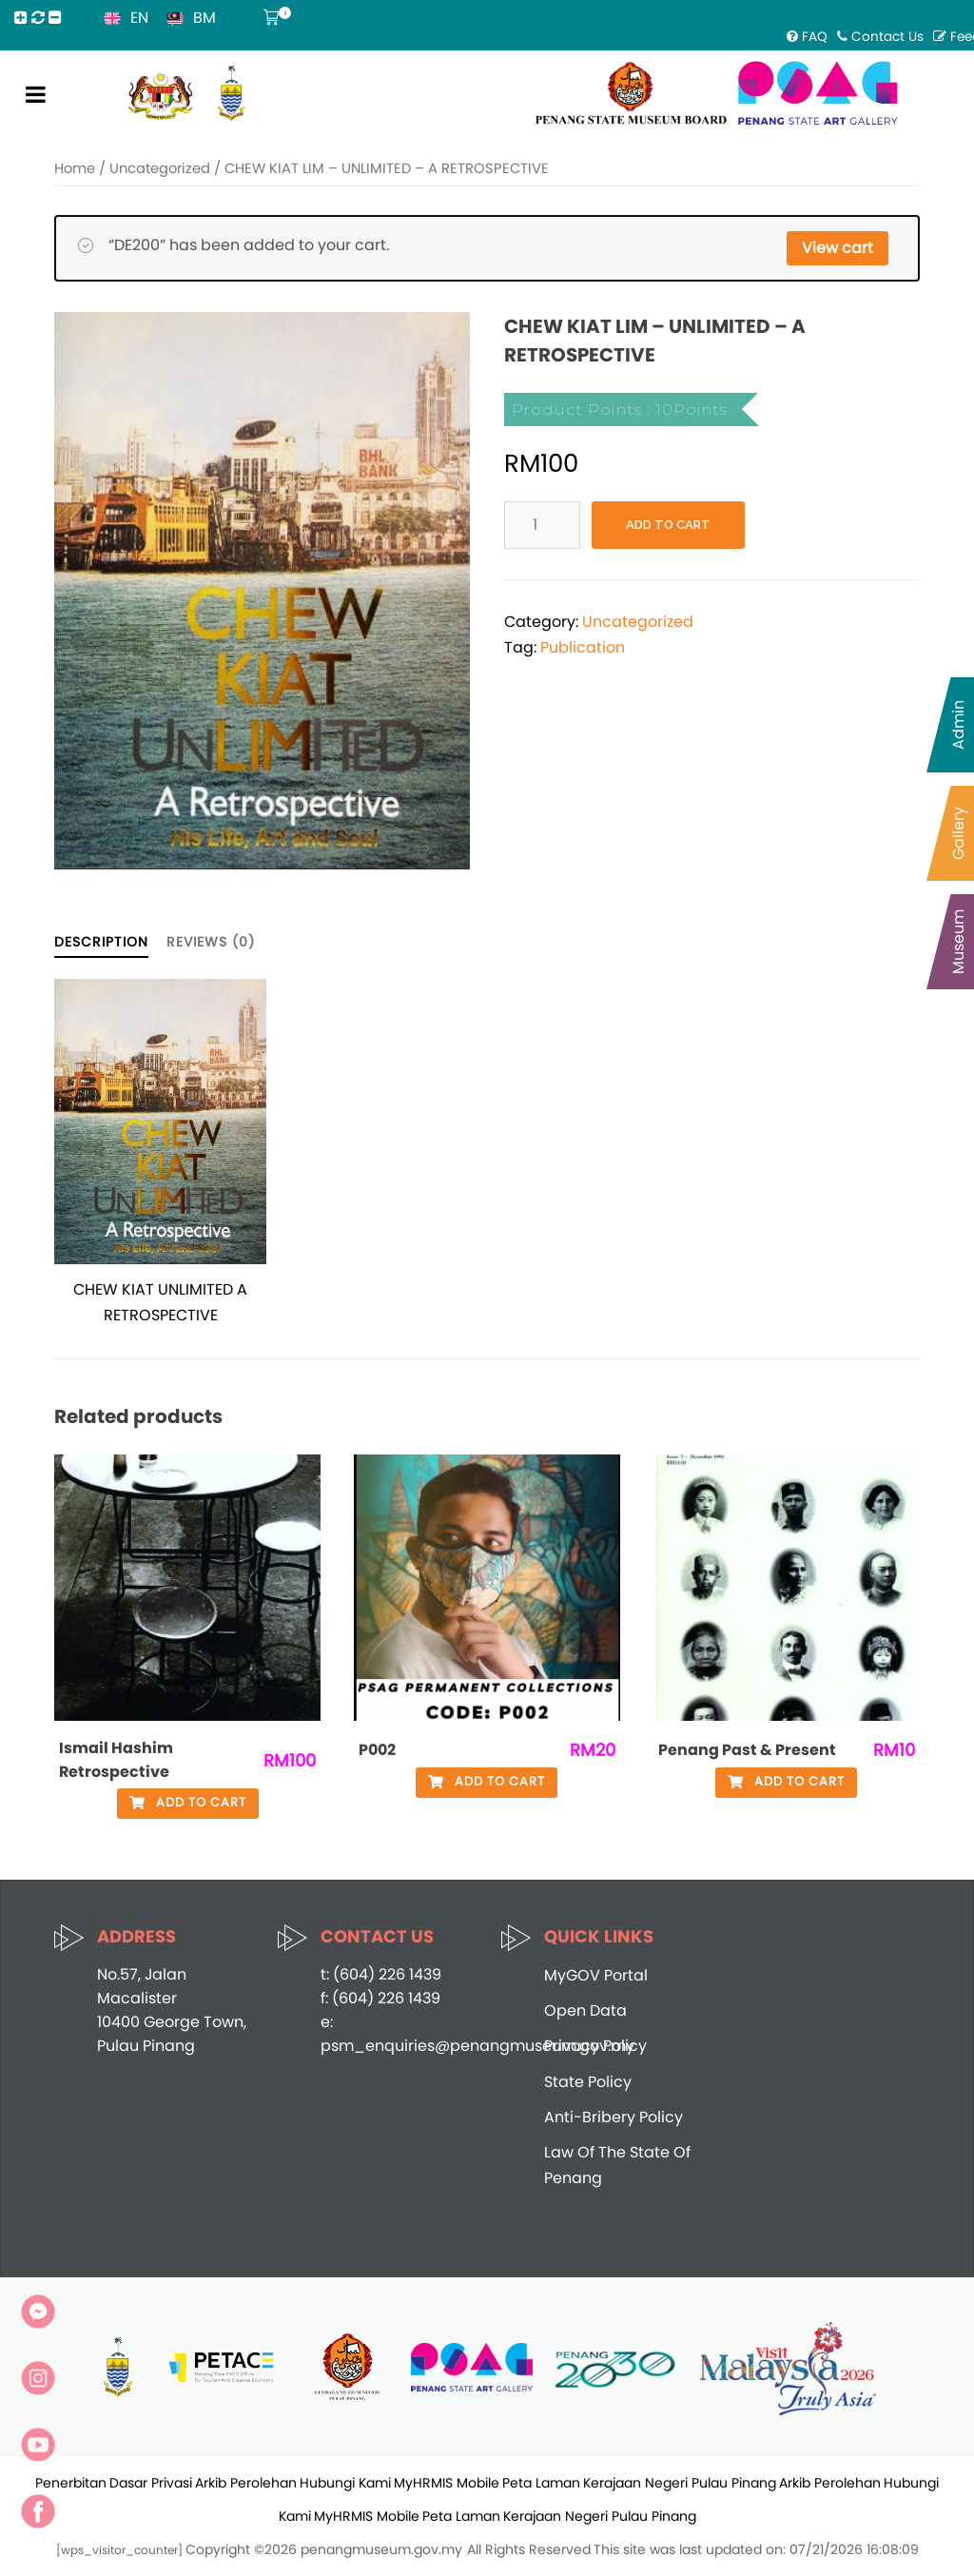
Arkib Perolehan (246, 2482)
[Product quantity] (542, 525)
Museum (958, 941)
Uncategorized (159, 168)
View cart (837, 248)
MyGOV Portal (596, 1975)
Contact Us (880, 37)
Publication (582, 647)
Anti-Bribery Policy (613, 2117)
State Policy (588, 2082)
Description (101, 941)
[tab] (101, 941)
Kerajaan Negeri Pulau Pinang (679, 2482)
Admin (958, 725)
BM (204, 18)
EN (139, 18)
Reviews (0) (210, 941)
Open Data (585, 2010)
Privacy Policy (595, 2046)
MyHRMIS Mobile (446, 2482)
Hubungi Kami (345, 2482)
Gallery (958, 833)
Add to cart (668, 524)
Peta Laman (541, 2482)
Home (74, 168)
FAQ (807, 37)
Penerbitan (71, 2482)
